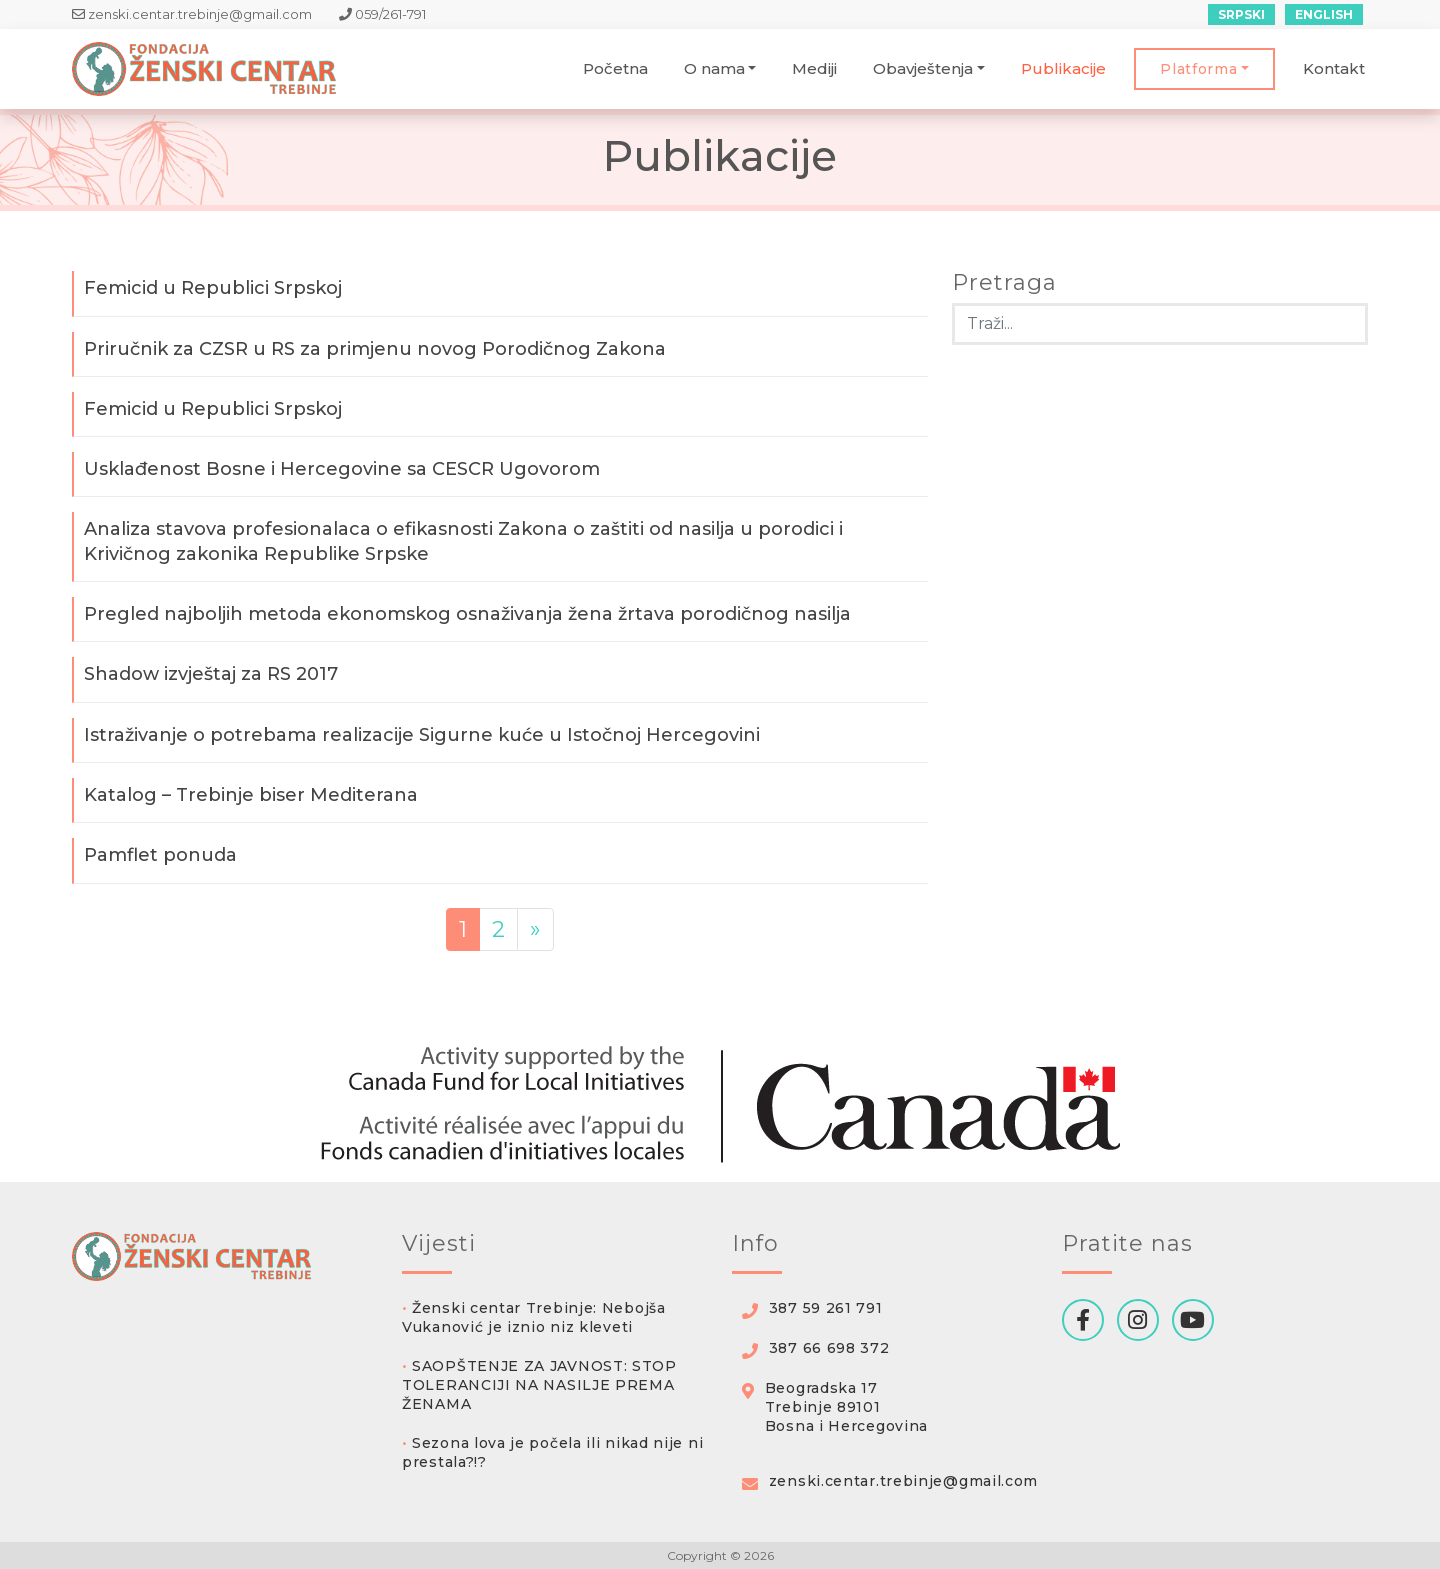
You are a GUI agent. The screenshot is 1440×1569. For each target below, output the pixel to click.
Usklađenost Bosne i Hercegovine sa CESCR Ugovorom (342, 469)
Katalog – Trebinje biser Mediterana (251, 795)
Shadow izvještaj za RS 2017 (211, 674)
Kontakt (1334, 68)
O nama (714, 68)
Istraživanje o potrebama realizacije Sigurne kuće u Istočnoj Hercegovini (422, 735)
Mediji (814, 68)
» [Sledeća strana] (535, 929)
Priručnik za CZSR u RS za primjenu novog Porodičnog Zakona (375, 349)
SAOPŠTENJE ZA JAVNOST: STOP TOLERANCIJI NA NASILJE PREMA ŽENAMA (539, 1385)
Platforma (1198, 69)
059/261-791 (382, 14)
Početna (615, 68)
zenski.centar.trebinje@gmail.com (193, 14)
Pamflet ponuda (160, 855)
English (1324, 14)
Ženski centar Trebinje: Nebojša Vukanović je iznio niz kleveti (534, 1317)
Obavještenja (923, 68)
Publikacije (1063, 68)
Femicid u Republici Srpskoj (213, 288)
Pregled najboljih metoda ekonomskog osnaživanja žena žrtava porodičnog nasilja (467, 614)
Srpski (1241, 14)
